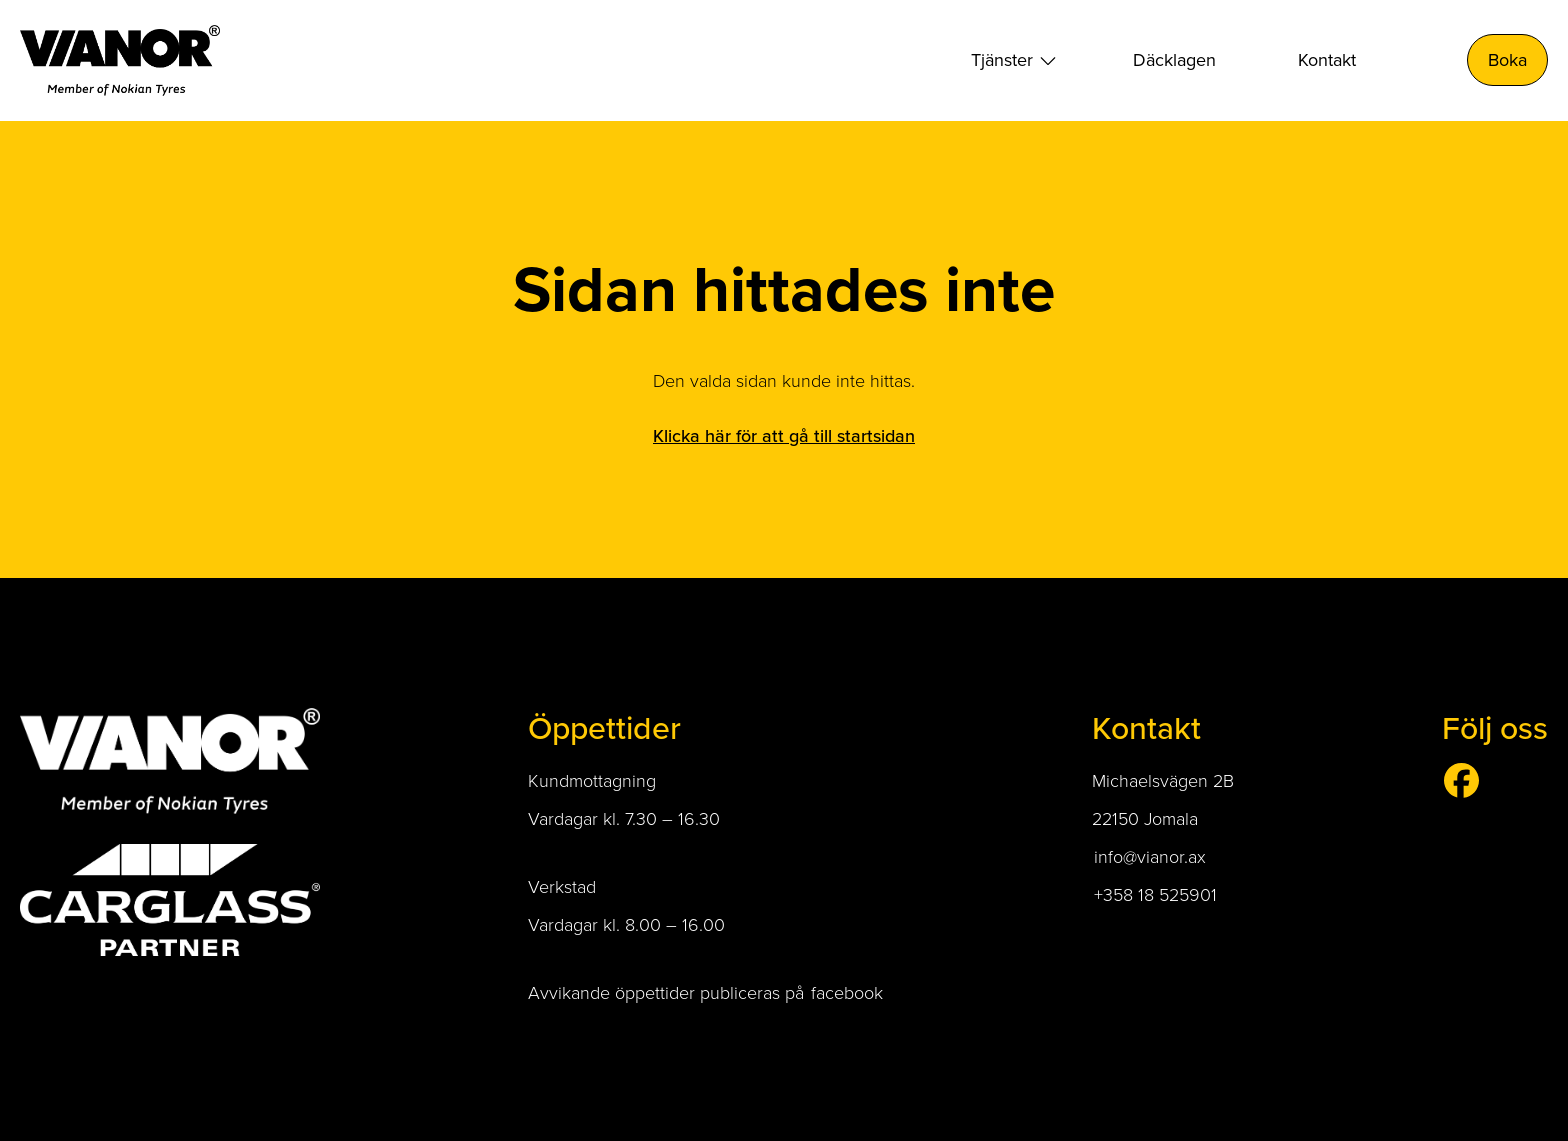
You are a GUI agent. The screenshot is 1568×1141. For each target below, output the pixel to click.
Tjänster (1002, 60)
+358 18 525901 (1158, 894)
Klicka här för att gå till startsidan (784, 435)
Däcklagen (1174, 60)
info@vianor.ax (1150, 856)
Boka (1507, 60)
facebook (847, 992)
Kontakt (1327, 60)
